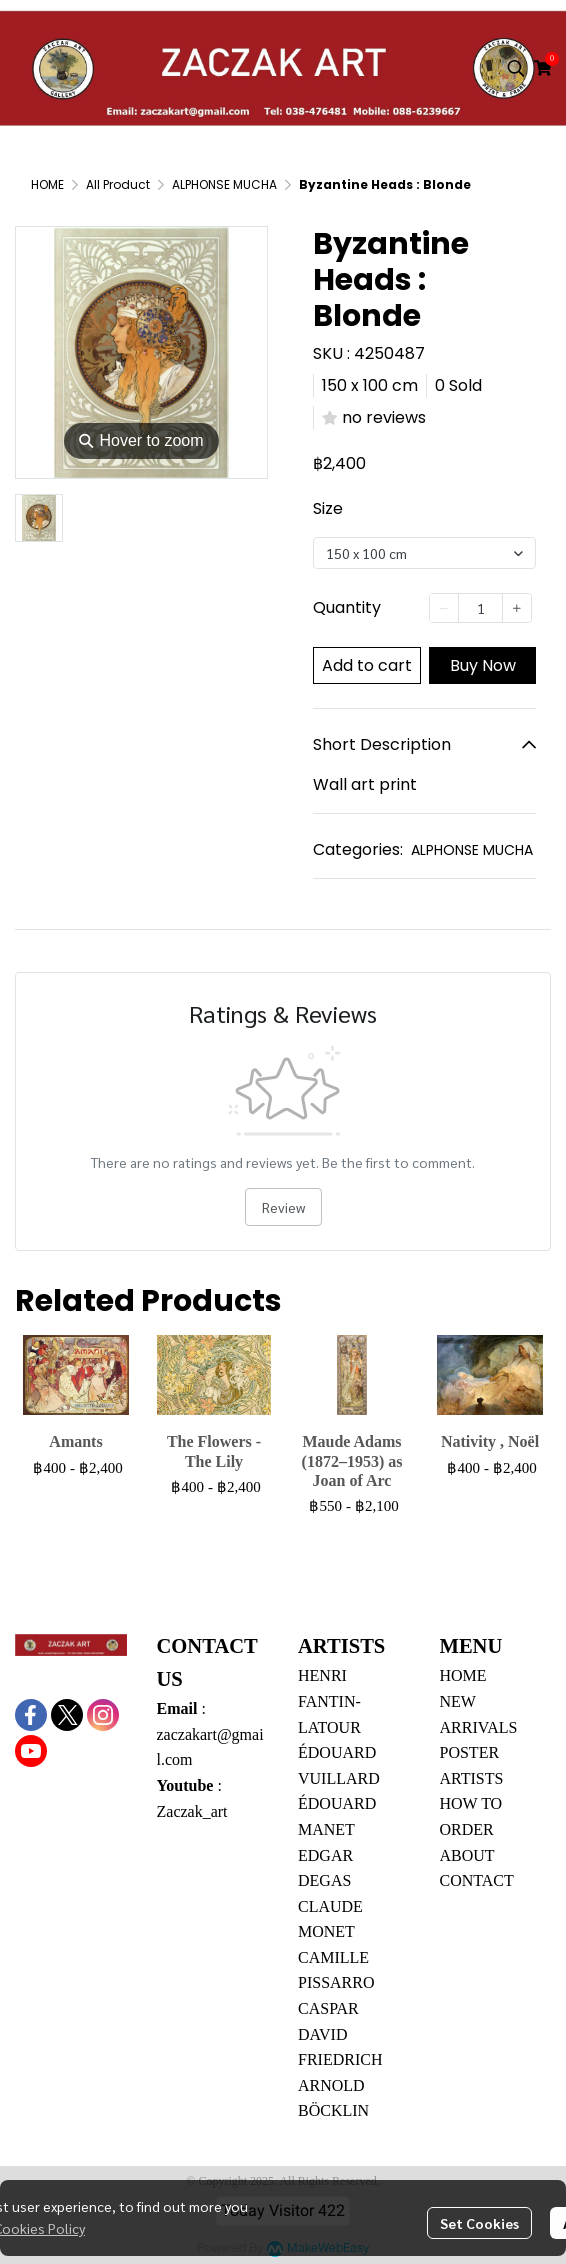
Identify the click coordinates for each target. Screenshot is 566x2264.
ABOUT (467, 1855)
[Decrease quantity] (444, 608)
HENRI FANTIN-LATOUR (329, 1701)
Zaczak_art (192, 1811)
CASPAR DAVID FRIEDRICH (340, 2034)
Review (283, 1207)
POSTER (470, 1752)
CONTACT (477, 1880)
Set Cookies (479, 2223)
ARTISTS (472, 1778)
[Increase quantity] (517, 608)
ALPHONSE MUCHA (224, 184)
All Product (118, 184)
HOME (47, 184)
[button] (516, 68)
